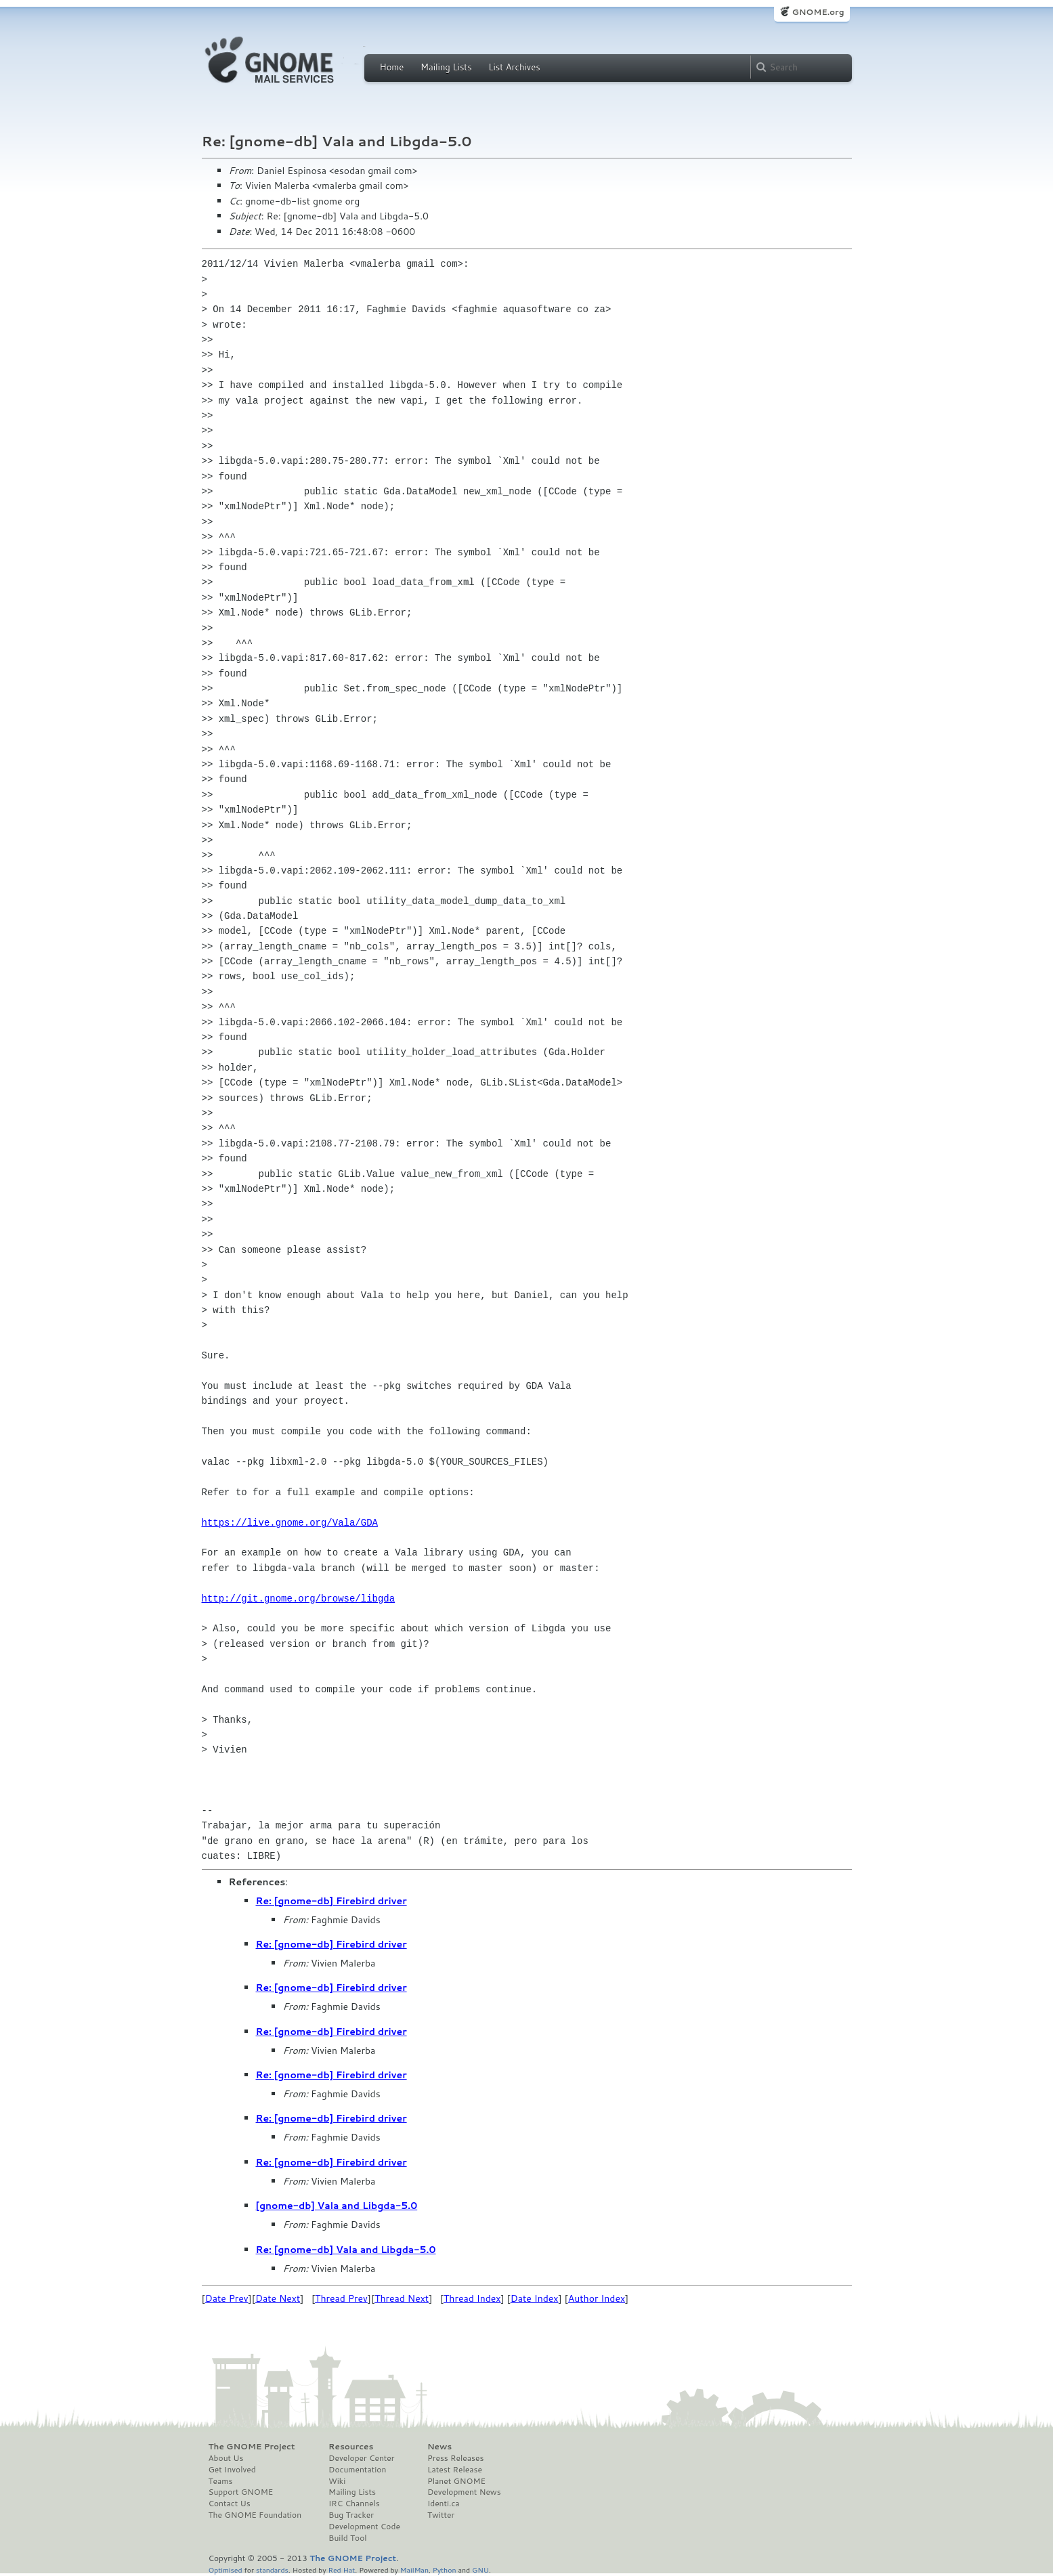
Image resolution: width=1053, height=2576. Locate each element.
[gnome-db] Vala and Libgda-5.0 (337, 2205)
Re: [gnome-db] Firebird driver (331, 1901)
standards (272, 2569)
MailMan (414, 2569)
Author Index (596, 2298)
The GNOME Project (252, 2446)
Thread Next (401, 2298)
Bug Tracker (351, 2515)
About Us (226, 2458)
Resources (350, 2446)
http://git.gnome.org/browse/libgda (298, 1598)
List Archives (514, 67)
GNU (480, 2569)
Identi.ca (443, 2503)
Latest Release (454, 2469)
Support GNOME (241, 2492)
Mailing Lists (446, 67)
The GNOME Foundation (255, 2515)
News (439, 2446)
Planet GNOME (456, 2481)
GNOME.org (818, 12)
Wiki (336, 2481)
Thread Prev (341, 2298)
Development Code (364, 2526)
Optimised (225, 2569)
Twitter (440, 2515)
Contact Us (230, 2503)
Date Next (277, 2298)
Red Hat (341, 2569)
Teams (221, 2481)
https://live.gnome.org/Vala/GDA (290, 1522)
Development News (464, 2492)
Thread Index (472, 2298)
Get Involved (232, 2469)
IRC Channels (354, 2503)
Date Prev (227, 2298)
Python (444, 2569)
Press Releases (455, 2458)
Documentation (357, 2469)
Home (392, 67)
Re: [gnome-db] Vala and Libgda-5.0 (346, 2249)
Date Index (535, 2298)
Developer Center (361, 2458)
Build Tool (347, 2538)
